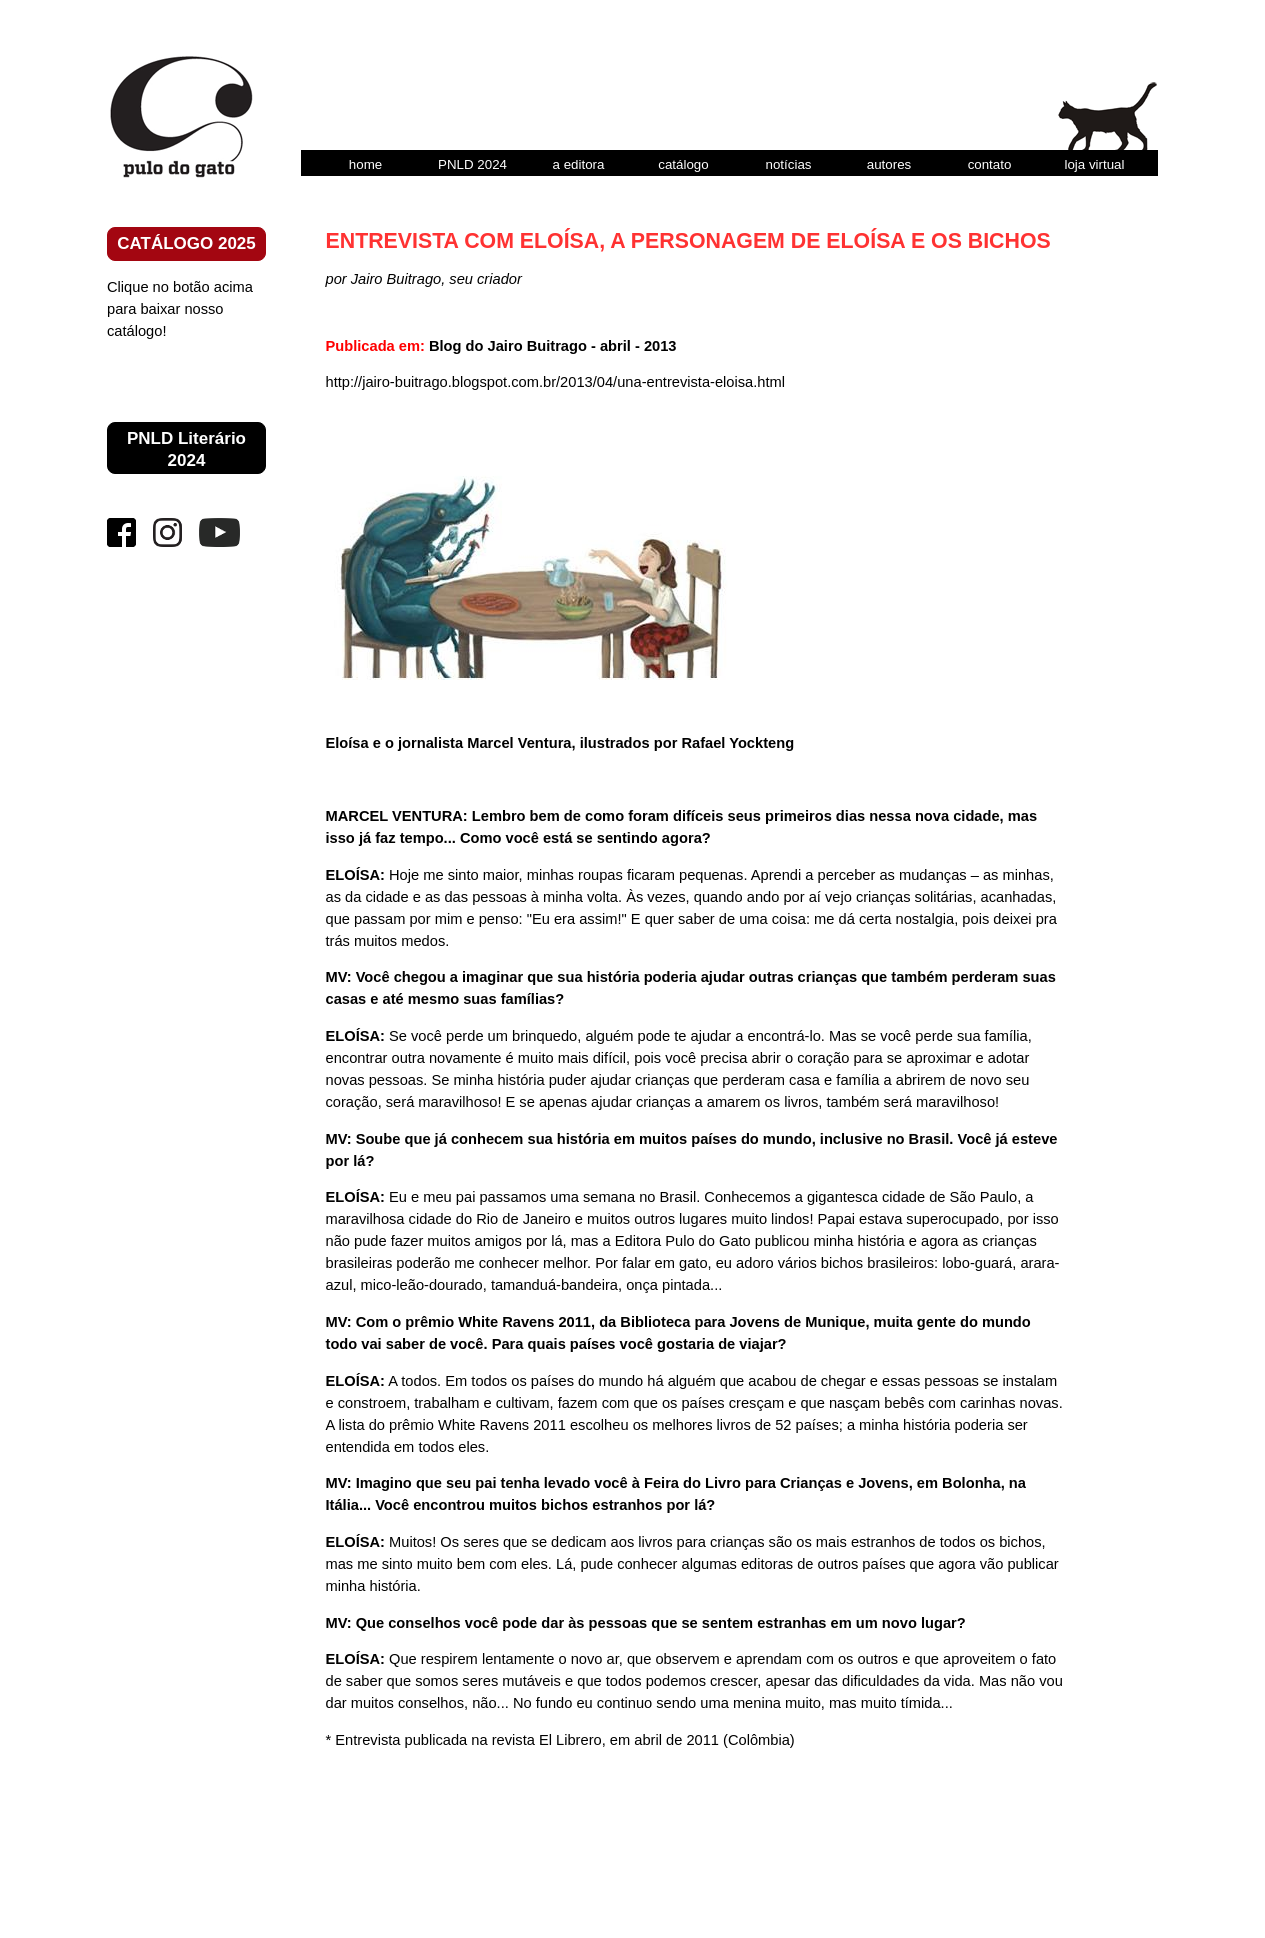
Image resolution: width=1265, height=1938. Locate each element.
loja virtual (1094, 164)
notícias (789, 164)
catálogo (683, 164)
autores (889, 164)
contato (990, 164)
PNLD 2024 (472, 164)
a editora (579, 164)
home (365, 164)
